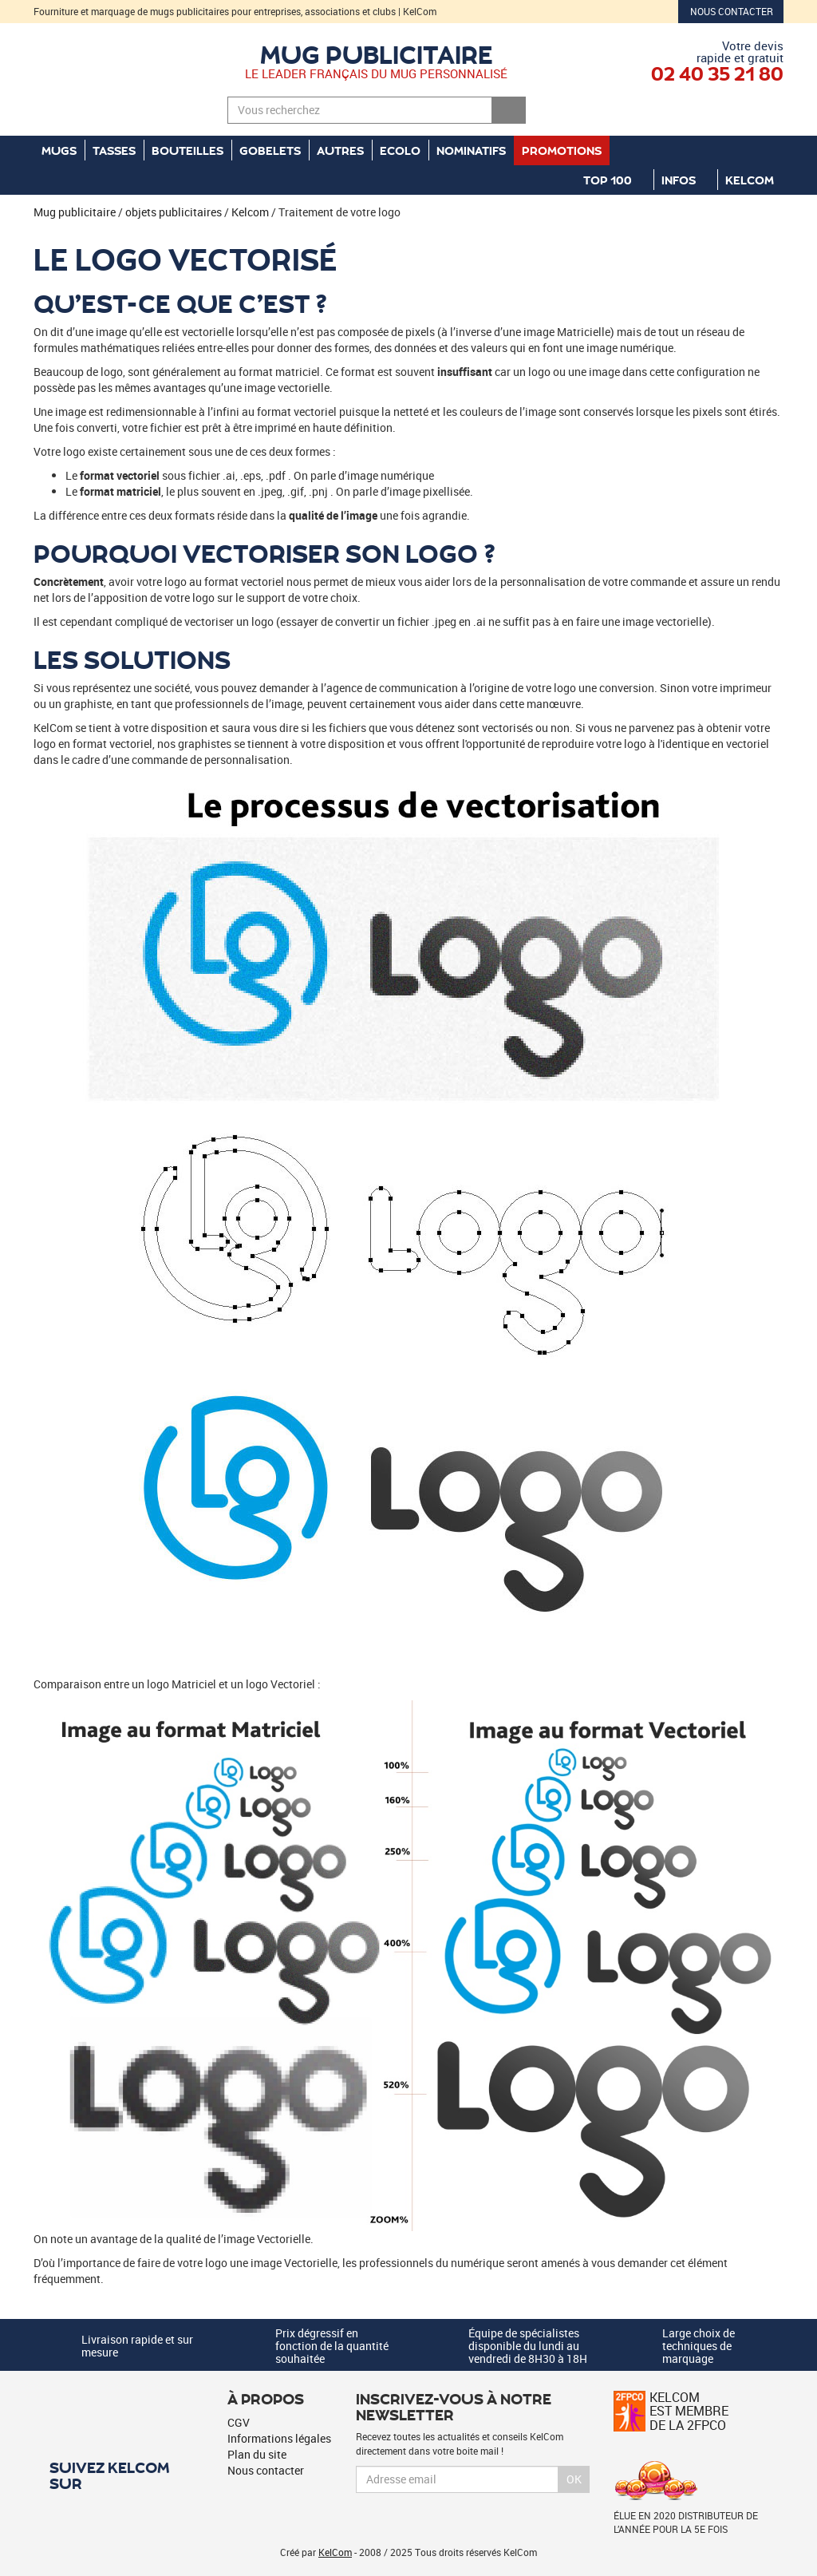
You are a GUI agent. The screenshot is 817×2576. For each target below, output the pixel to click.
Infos (685, 179)
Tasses (114, 150)
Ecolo (400, 150)
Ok (574, 2479)
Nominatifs (471, 150)
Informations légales (279, 2438)
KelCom (756, 179)
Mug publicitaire (376, 53)
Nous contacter (731, 11)
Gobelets (270, 150)
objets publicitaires (173, 212)
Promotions (562, 150)
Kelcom (250, 212)
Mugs (59, 150)
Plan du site (256, 2454)
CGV (238, 2422)
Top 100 (614, 179)
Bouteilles (187, 150)
